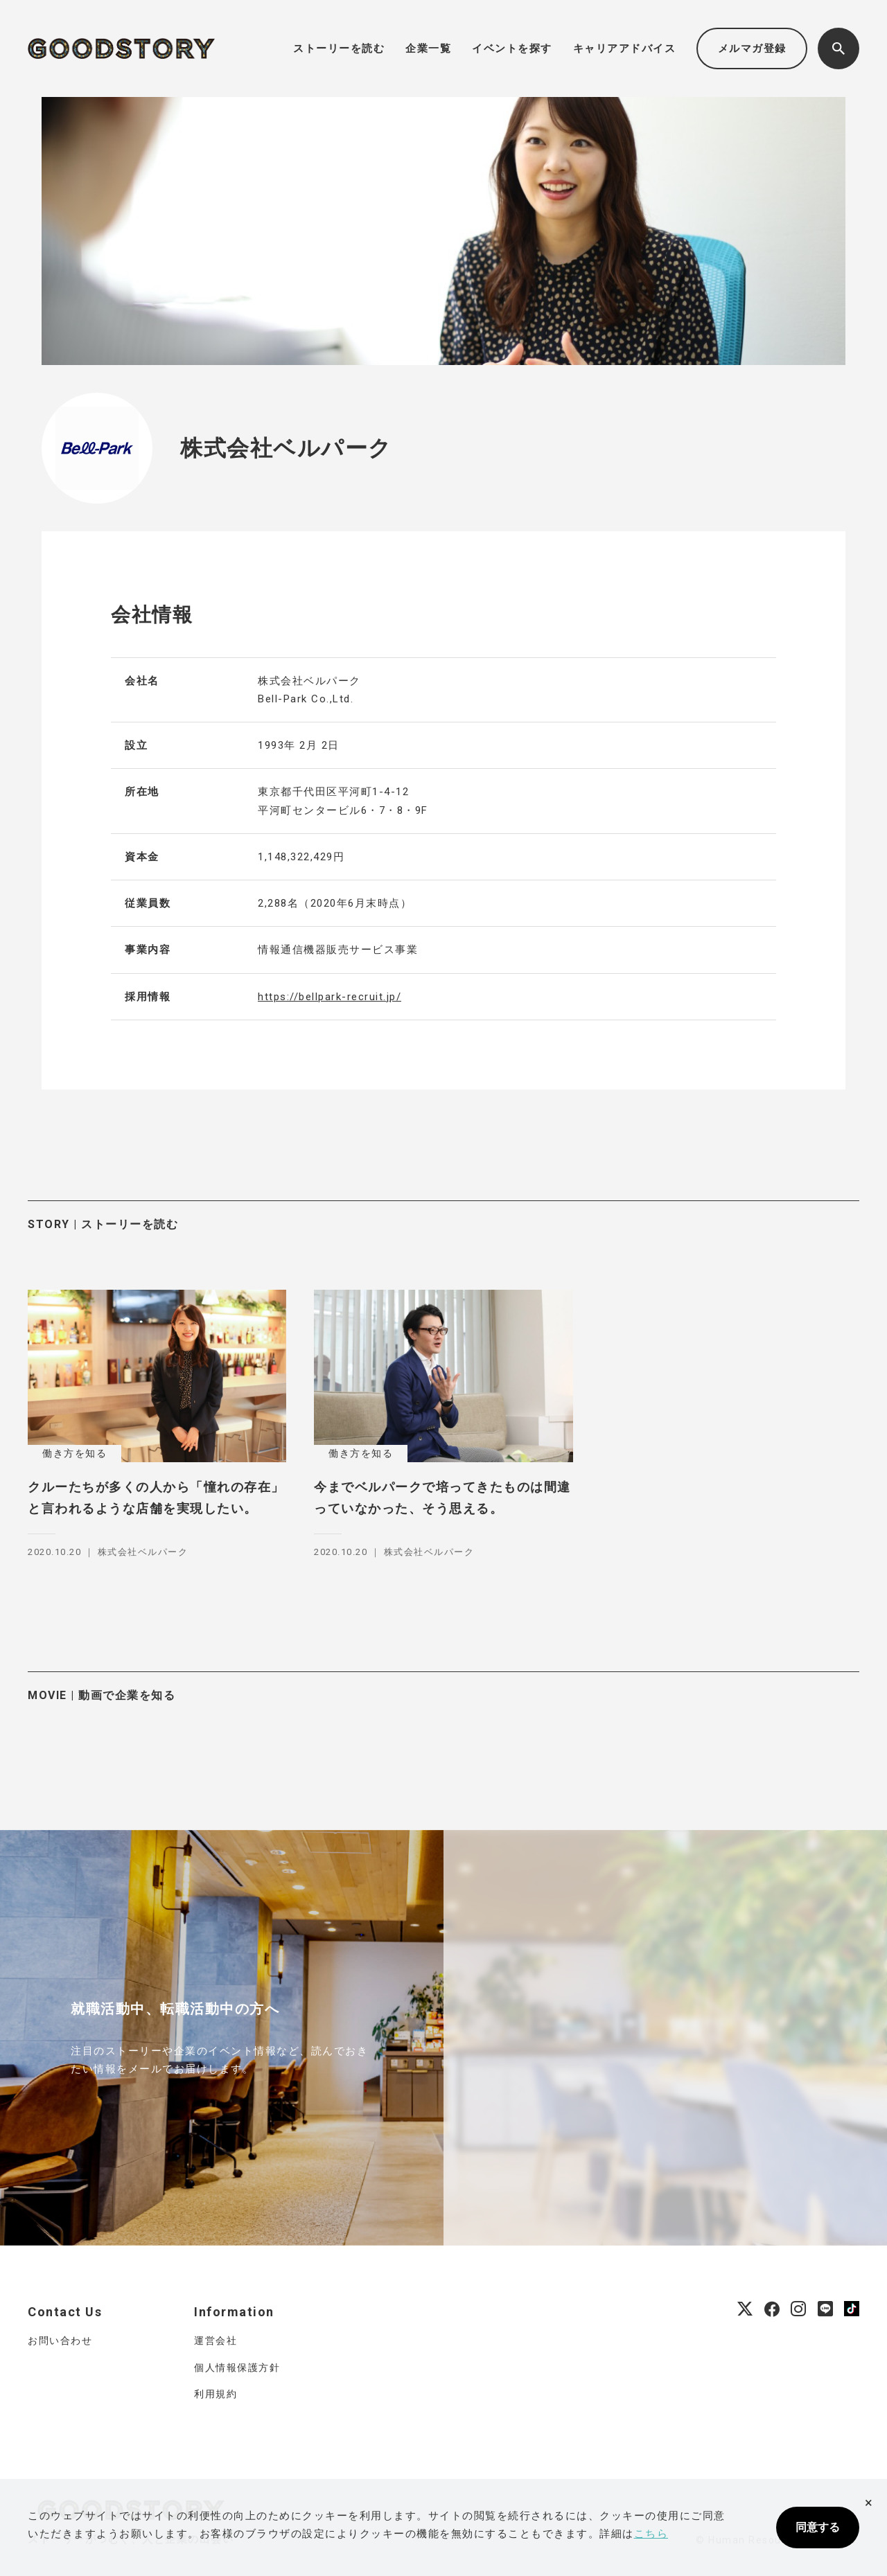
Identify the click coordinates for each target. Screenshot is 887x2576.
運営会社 (215, 2340)
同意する (818, 2527)
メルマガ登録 (752, 48)
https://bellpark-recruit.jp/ (329, 997)
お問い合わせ (60, 2340)
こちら (651, 2534)
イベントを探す (512, 48)
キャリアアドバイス (624, 48)
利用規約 (215, 2393)
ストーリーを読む (339, 48)
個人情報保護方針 (237, 2367)
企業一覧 (428, 48)
